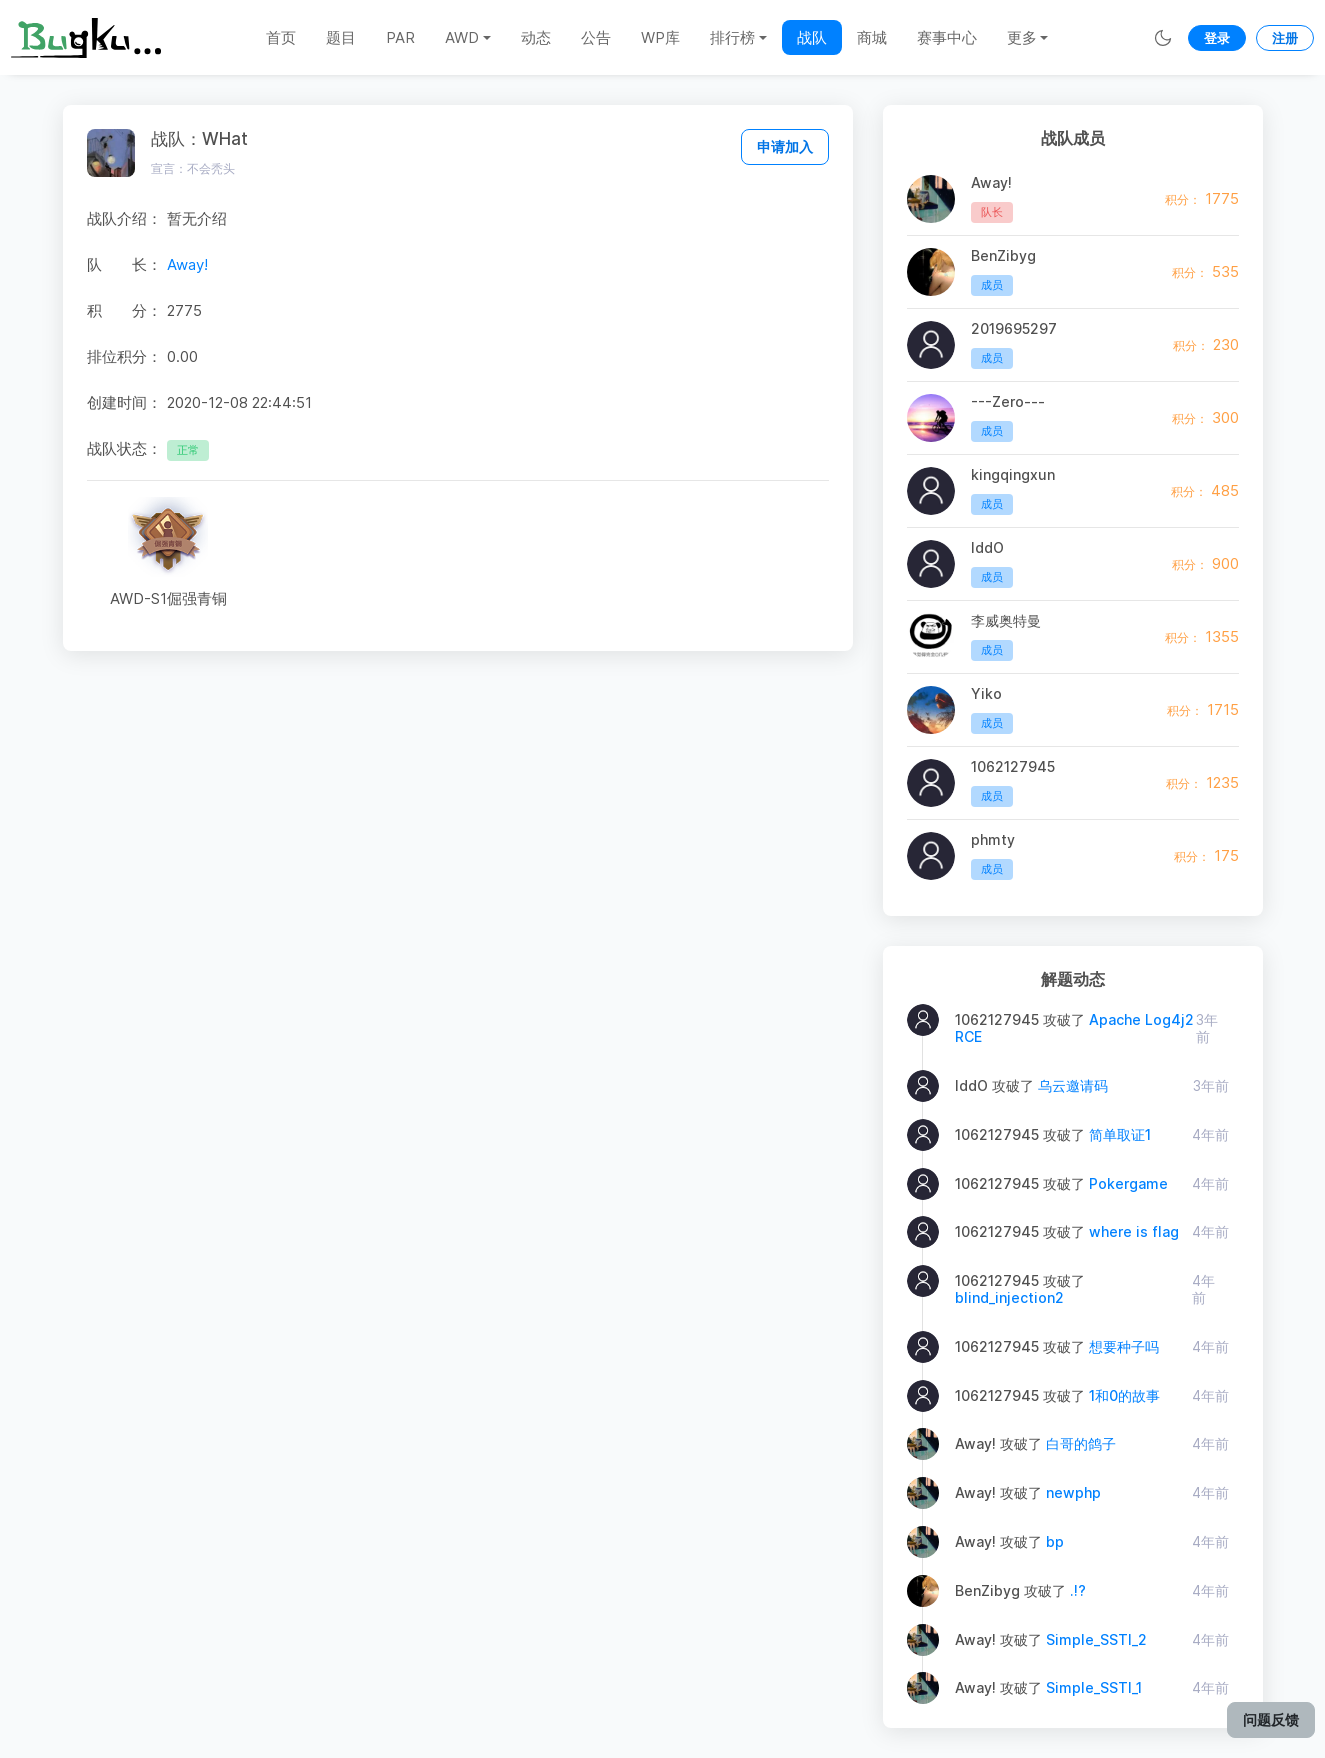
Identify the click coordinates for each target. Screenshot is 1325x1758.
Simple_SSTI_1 (1094, 1687)
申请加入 (785, 146)
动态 (536, 37)
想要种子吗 (1124, 1346)
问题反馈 (1271, 1719)
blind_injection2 (1009, 1297)
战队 (812, 37)
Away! (187, 264)
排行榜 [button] (732, 37)
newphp (1073, 1492)
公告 (596, 37)
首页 (281, 37)
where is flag (1134, 1231)
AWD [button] (462, 37)
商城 (872, 37)
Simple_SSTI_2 (1096, 1639)
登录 (1217, 38)
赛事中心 (947, 37)
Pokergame (1128, 1183)
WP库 (660, 37)
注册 (1285, 38)
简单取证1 (1120, 1134)
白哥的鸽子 (1081, 1443)
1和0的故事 (1124, 1395)
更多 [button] (1022, 37)
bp (1055, 1541)
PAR (400, 37)
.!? (1078, 1590)
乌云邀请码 (1073, 1085)
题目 (341, 37)
